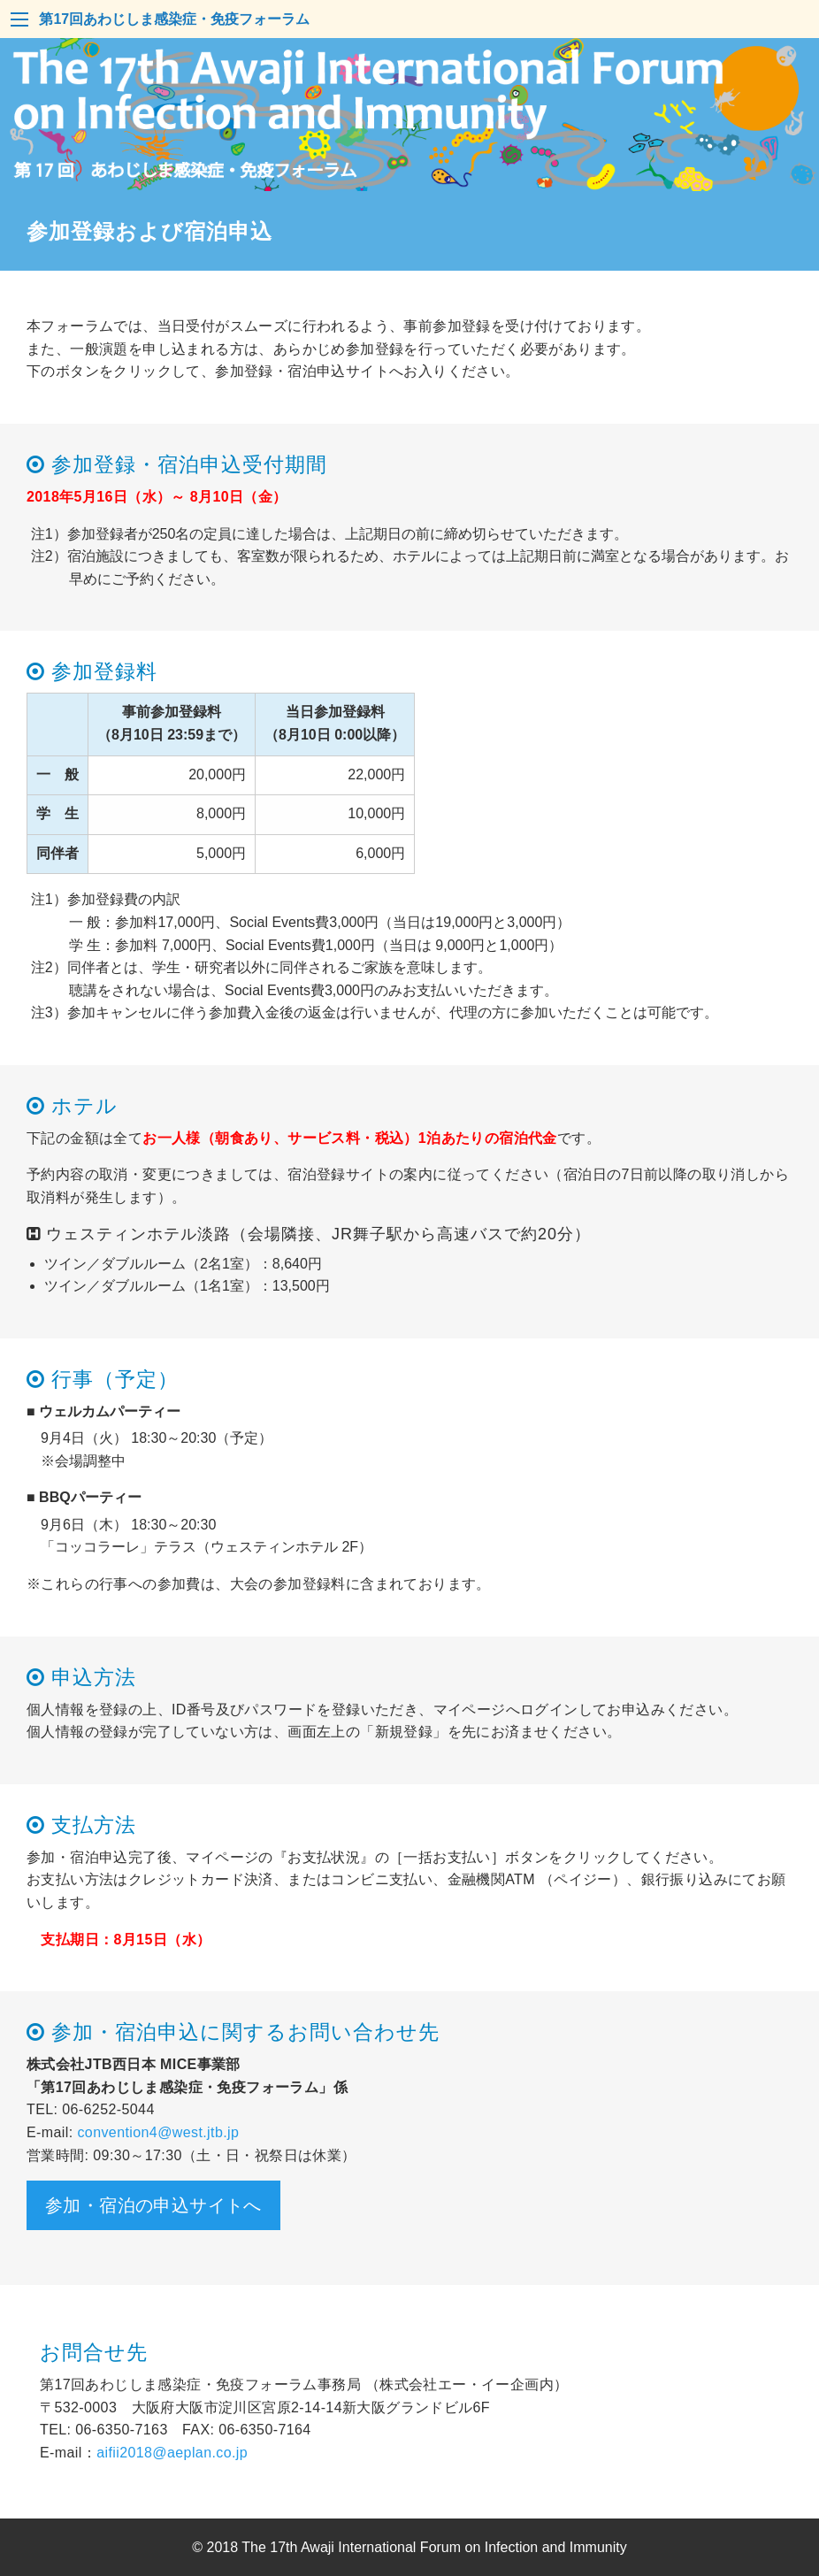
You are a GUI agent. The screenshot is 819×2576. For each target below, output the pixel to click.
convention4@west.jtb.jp (158, 2132)
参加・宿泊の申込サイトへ (153, 2205)
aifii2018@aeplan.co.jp (172, 2452)
